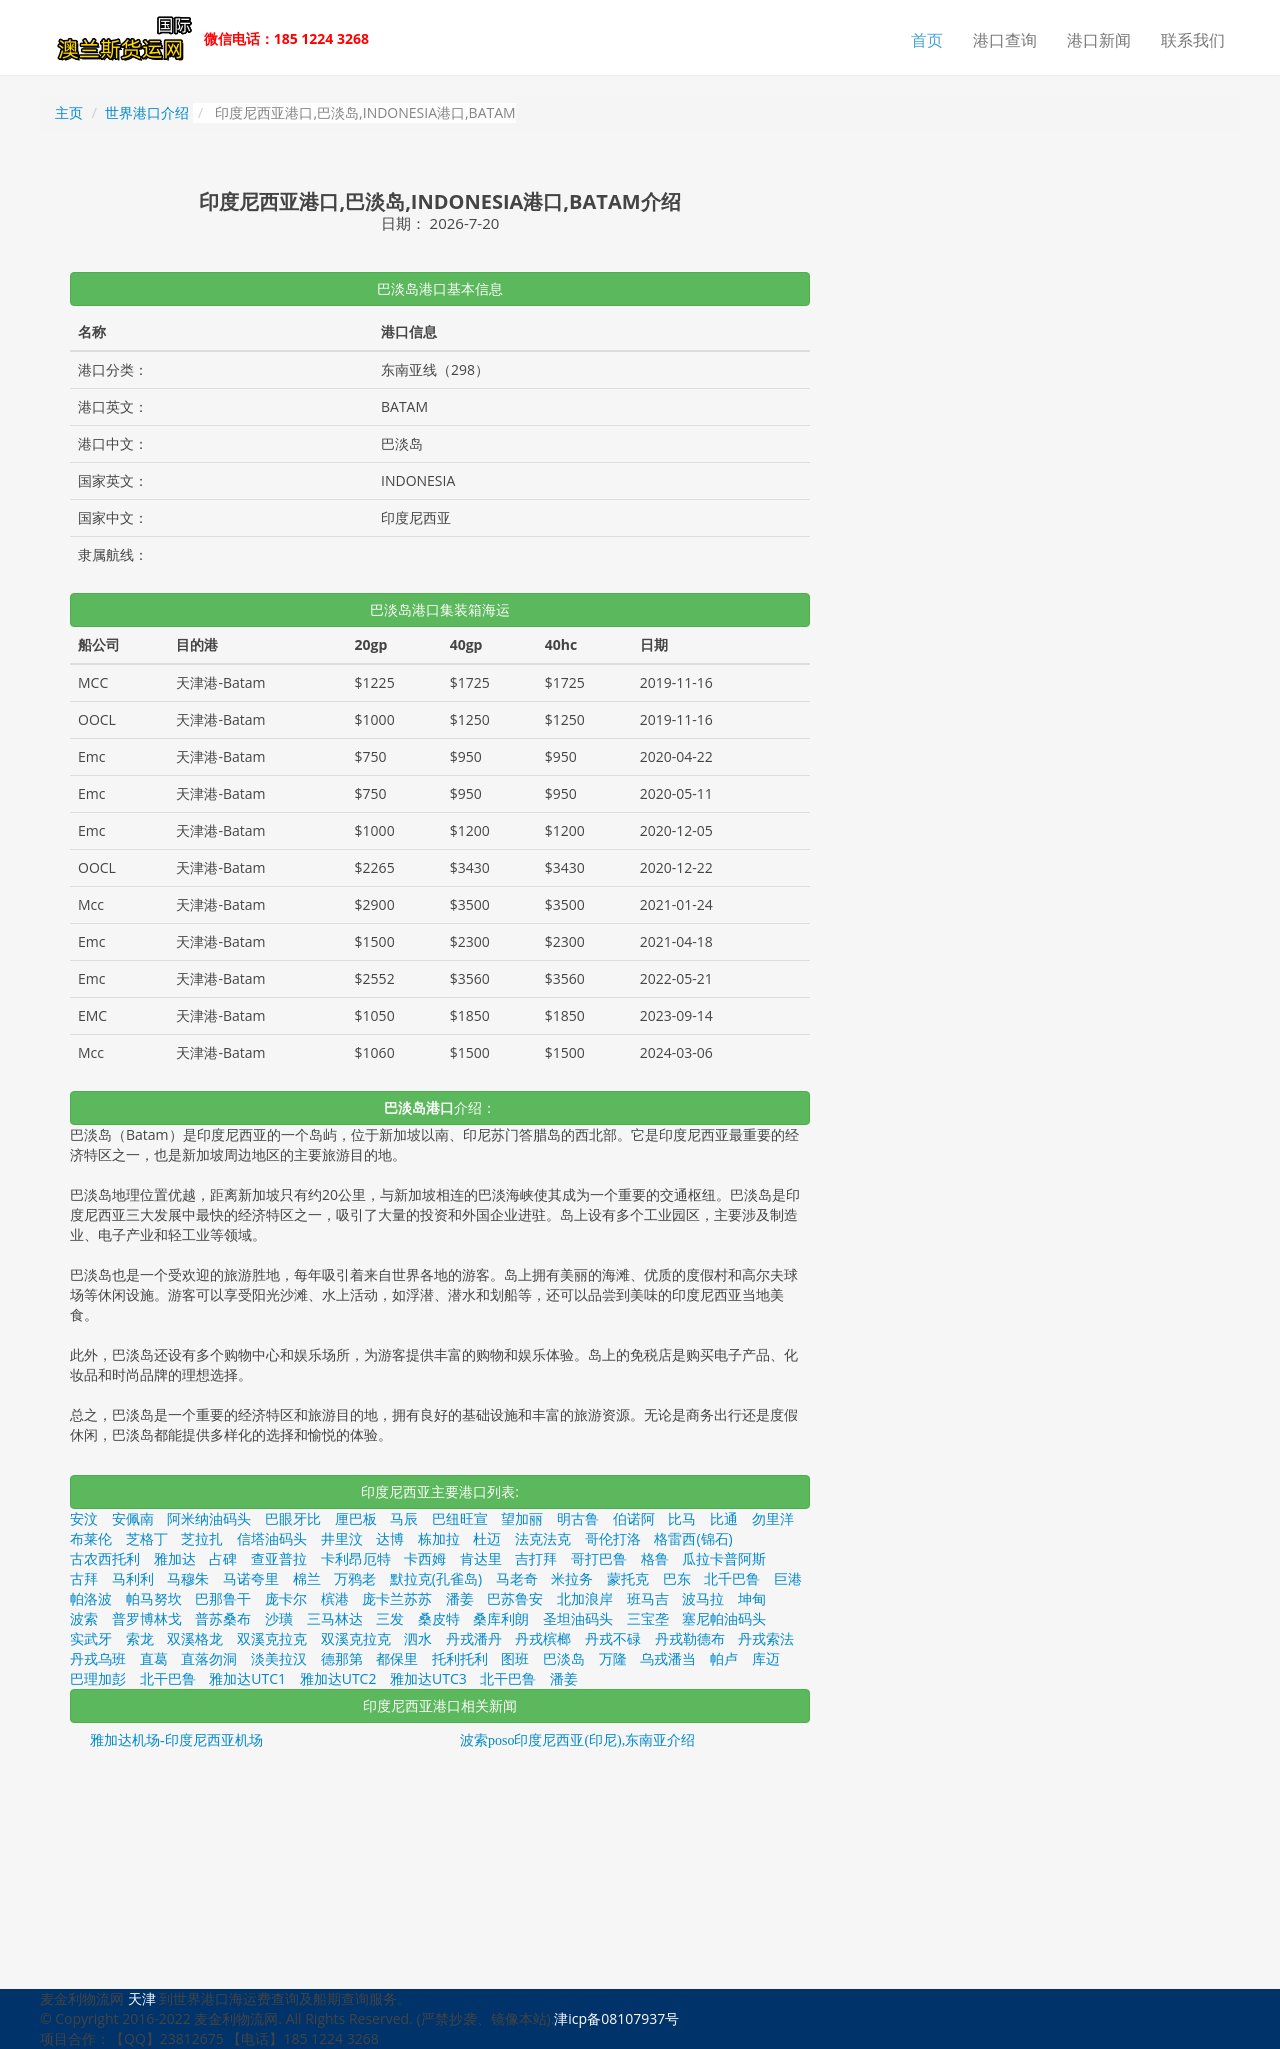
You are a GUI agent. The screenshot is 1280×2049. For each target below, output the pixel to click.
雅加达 (175, 1558)
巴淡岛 (564, 1658)
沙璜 (279, 1618)
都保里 (397, 1658)
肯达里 (481, 1558)
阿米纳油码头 (209, 1518)
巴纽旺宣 (460, 1518)
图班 (515, 1658)
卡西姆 (425, 1558)
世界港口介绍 (147, 112)
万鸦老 (355, 1578)
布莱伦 (91, 1538)
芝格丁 (147, 1538)
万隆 (613, 1658)
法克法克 (543, 1538)
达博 (390, 1538)
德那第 (342, 1658)
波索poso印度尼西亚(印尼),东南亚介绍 (577, 1740)
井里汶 (342, 1538)
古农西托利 (105, 1558)
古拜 (84, 1578)
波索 (84, 1618)
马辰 (404, 1518)
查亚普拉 (279, 1558)
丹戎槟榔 (543, 1638)
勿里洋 (773, 1518)
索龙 (140, 1638)
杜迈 (487, 1538)
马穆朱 (188, 1578)
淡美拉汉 (279, 1658)
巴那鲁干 (223, 1598)
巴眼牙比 (293, 1518)
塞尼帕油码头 (724, 1618)
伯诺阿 (634, 1518)
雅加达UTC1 (247, 1678)
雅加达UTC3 (428, 1678)
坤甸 (752, 1598)
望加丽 (522, 1518)
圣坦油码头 (578, 1618)
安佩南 (133, 1518)
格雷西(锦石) (693, 1538)
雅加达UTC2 (338, 1678)
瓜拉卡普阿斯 (724, 1558)
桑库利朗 (501, 1618)
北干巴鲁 (168, 1678)
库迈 (766, 1658)
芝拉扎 (202, 1538)
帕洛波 (91, 1598)
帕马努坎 (154, 1598)
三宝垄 (648, 1618)
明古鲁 (578, 1518)
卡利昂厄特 (356, 1558)
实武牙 (91, 1638)
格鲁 (655, 1558)
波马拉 (703, 1598)
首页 (927, 40)
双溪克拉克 (272, 1638)
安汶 (84, 1518)
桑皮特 (439, 1618)
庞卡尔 (286, 1598)
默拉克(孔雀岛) (436, 1578)
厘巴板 (356, 1518)
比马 (682, 1518)
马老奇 (517, 1578)
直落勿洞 (209, 1658)
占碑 (223, 1558)
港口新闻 (1099, 40)
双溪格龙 (195, 1638)
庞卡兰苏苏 (397, 1598)
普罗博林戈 (147, 1618)
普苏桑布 (223, 1618)
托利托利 (460, 1658)
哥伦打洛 (613, 1538)
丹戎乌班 (98, 1658)
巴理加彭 (98, 1678)
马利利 (133, 1578)
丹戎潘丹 (474, 1638)
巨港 (788, 1578)
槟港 (335, 1598)
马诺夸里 (251, 1578)
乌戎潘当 (668, 1658)
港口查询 (1005, 40)
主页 (69, 112)
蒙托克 (628, 1578)
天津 (142, 1998)
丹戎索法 (766, 1638)
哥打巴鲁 (599, 1558)
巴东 (677, 1578)
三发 (390, 1618)
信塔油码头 (272, 1538)
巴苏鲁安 (515, 1598)
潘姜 (460, 1598)
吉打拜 (536, 1558)
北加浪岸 (585, 1598)
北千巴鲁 (732, 1578)
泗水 (418, 1638)
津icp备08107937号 (616, 2018)
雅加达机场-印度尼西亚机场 (176, 1740)
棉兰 (307, 1578)
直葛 (154, 1658)
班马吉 (648, 1598)
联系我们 (1193, 40)
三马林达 (335, 1618)
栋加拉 (439, 1538)
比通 (724, 1518)
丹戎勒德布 (690, 1638)
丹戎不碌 (613, 1638)
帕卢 (724, 1658)
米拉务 (572, 1578)
